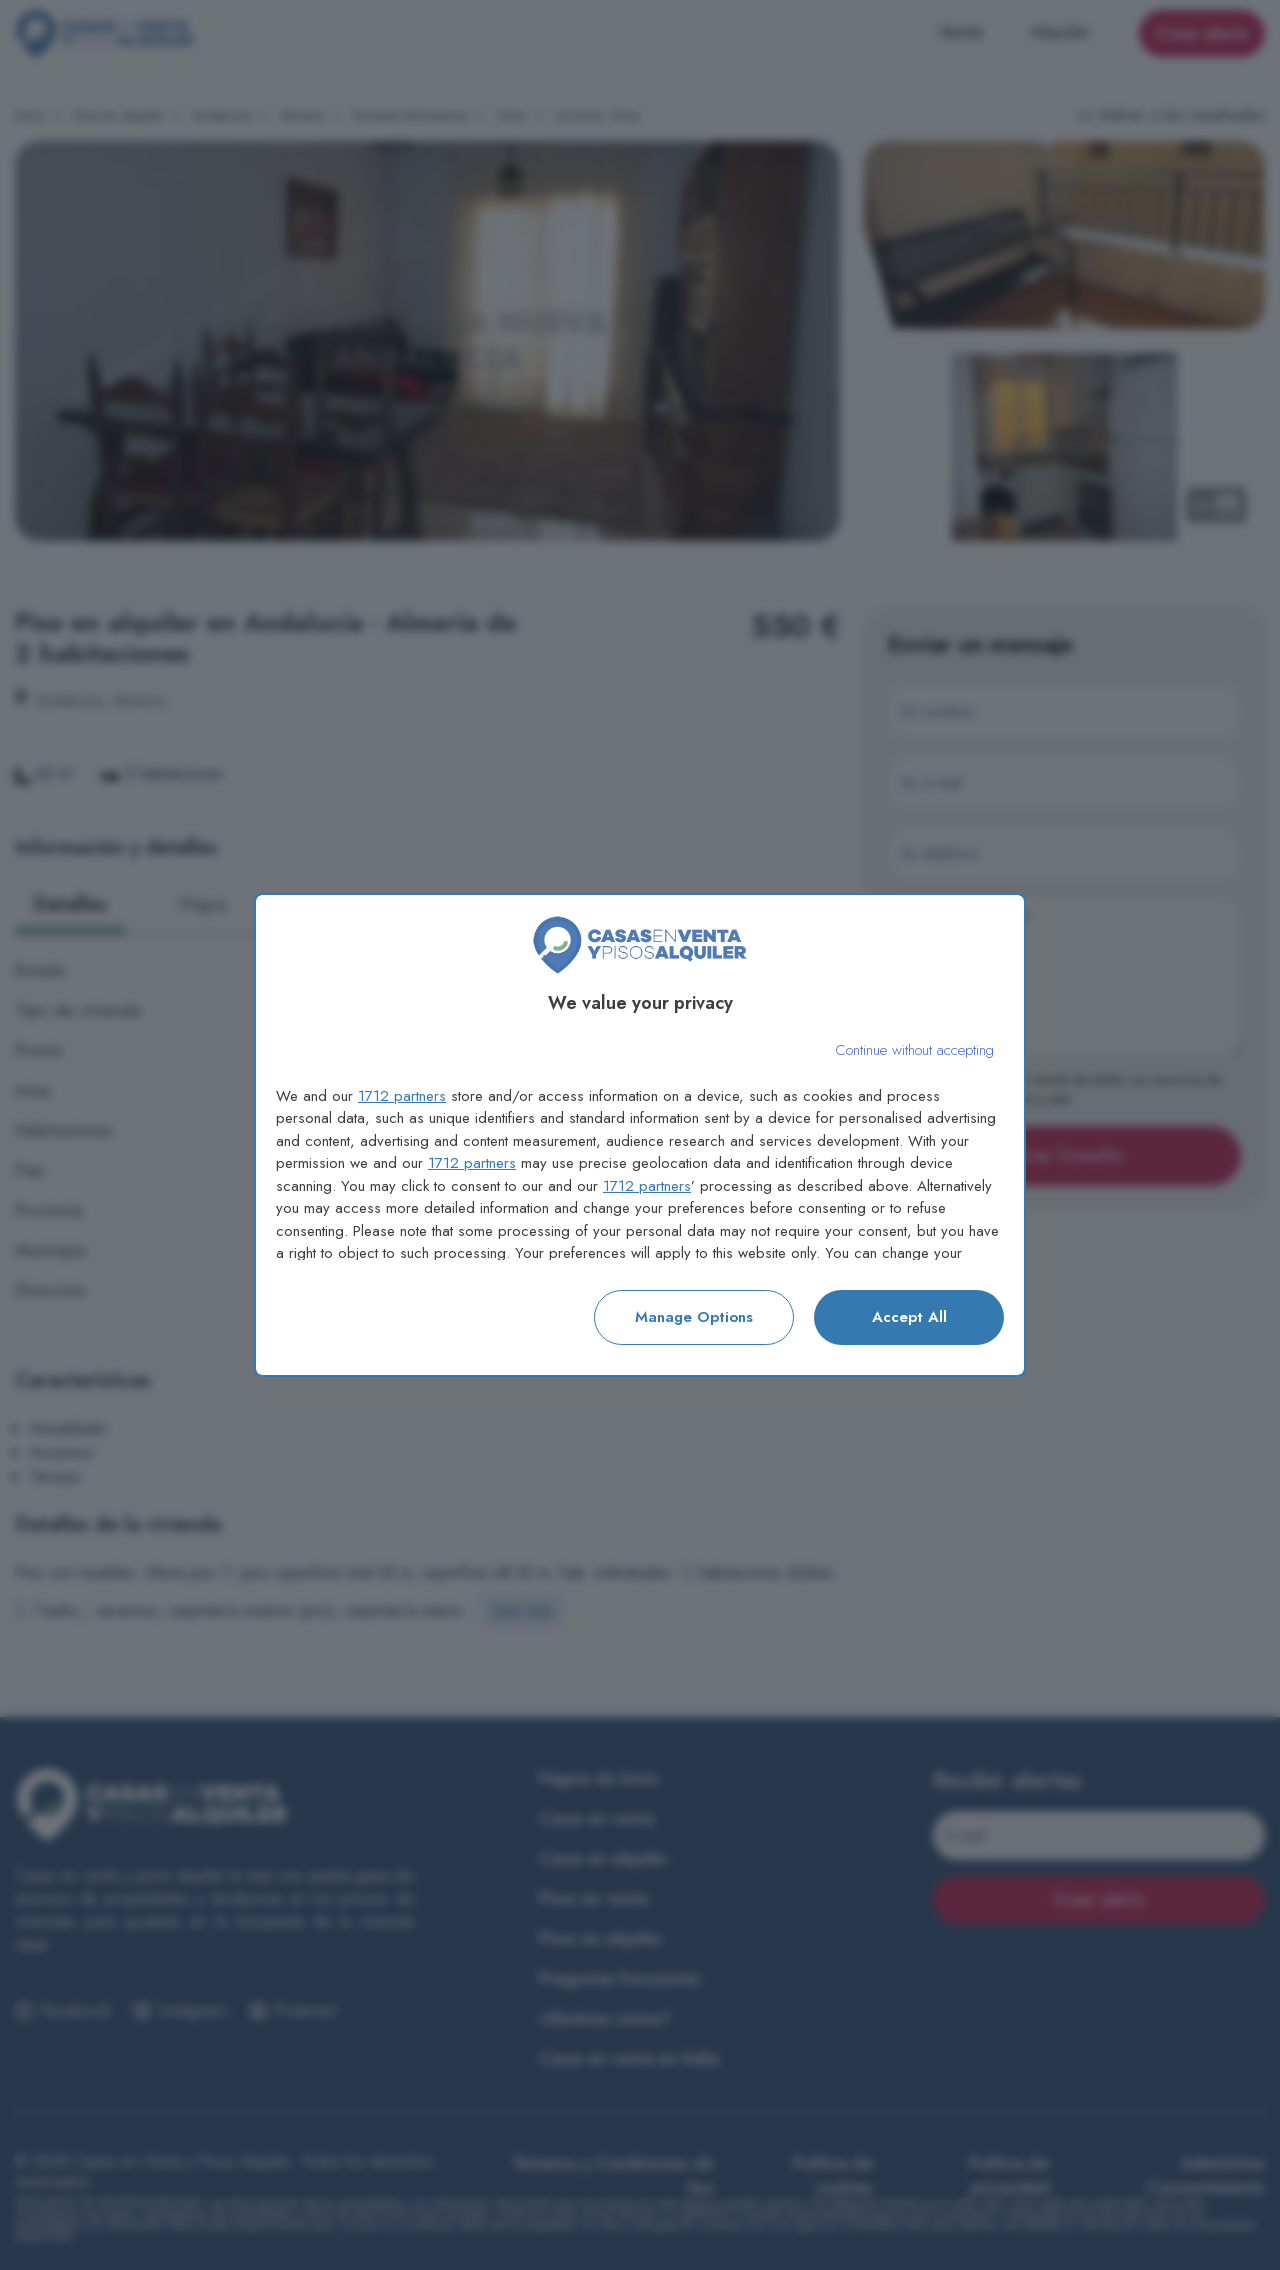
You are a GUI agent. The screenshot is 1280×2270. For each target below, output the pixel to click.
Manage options (694, 1317)
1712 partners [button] (402, 1096)
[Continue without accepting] (914, 1050)
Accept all (909, 1317)
